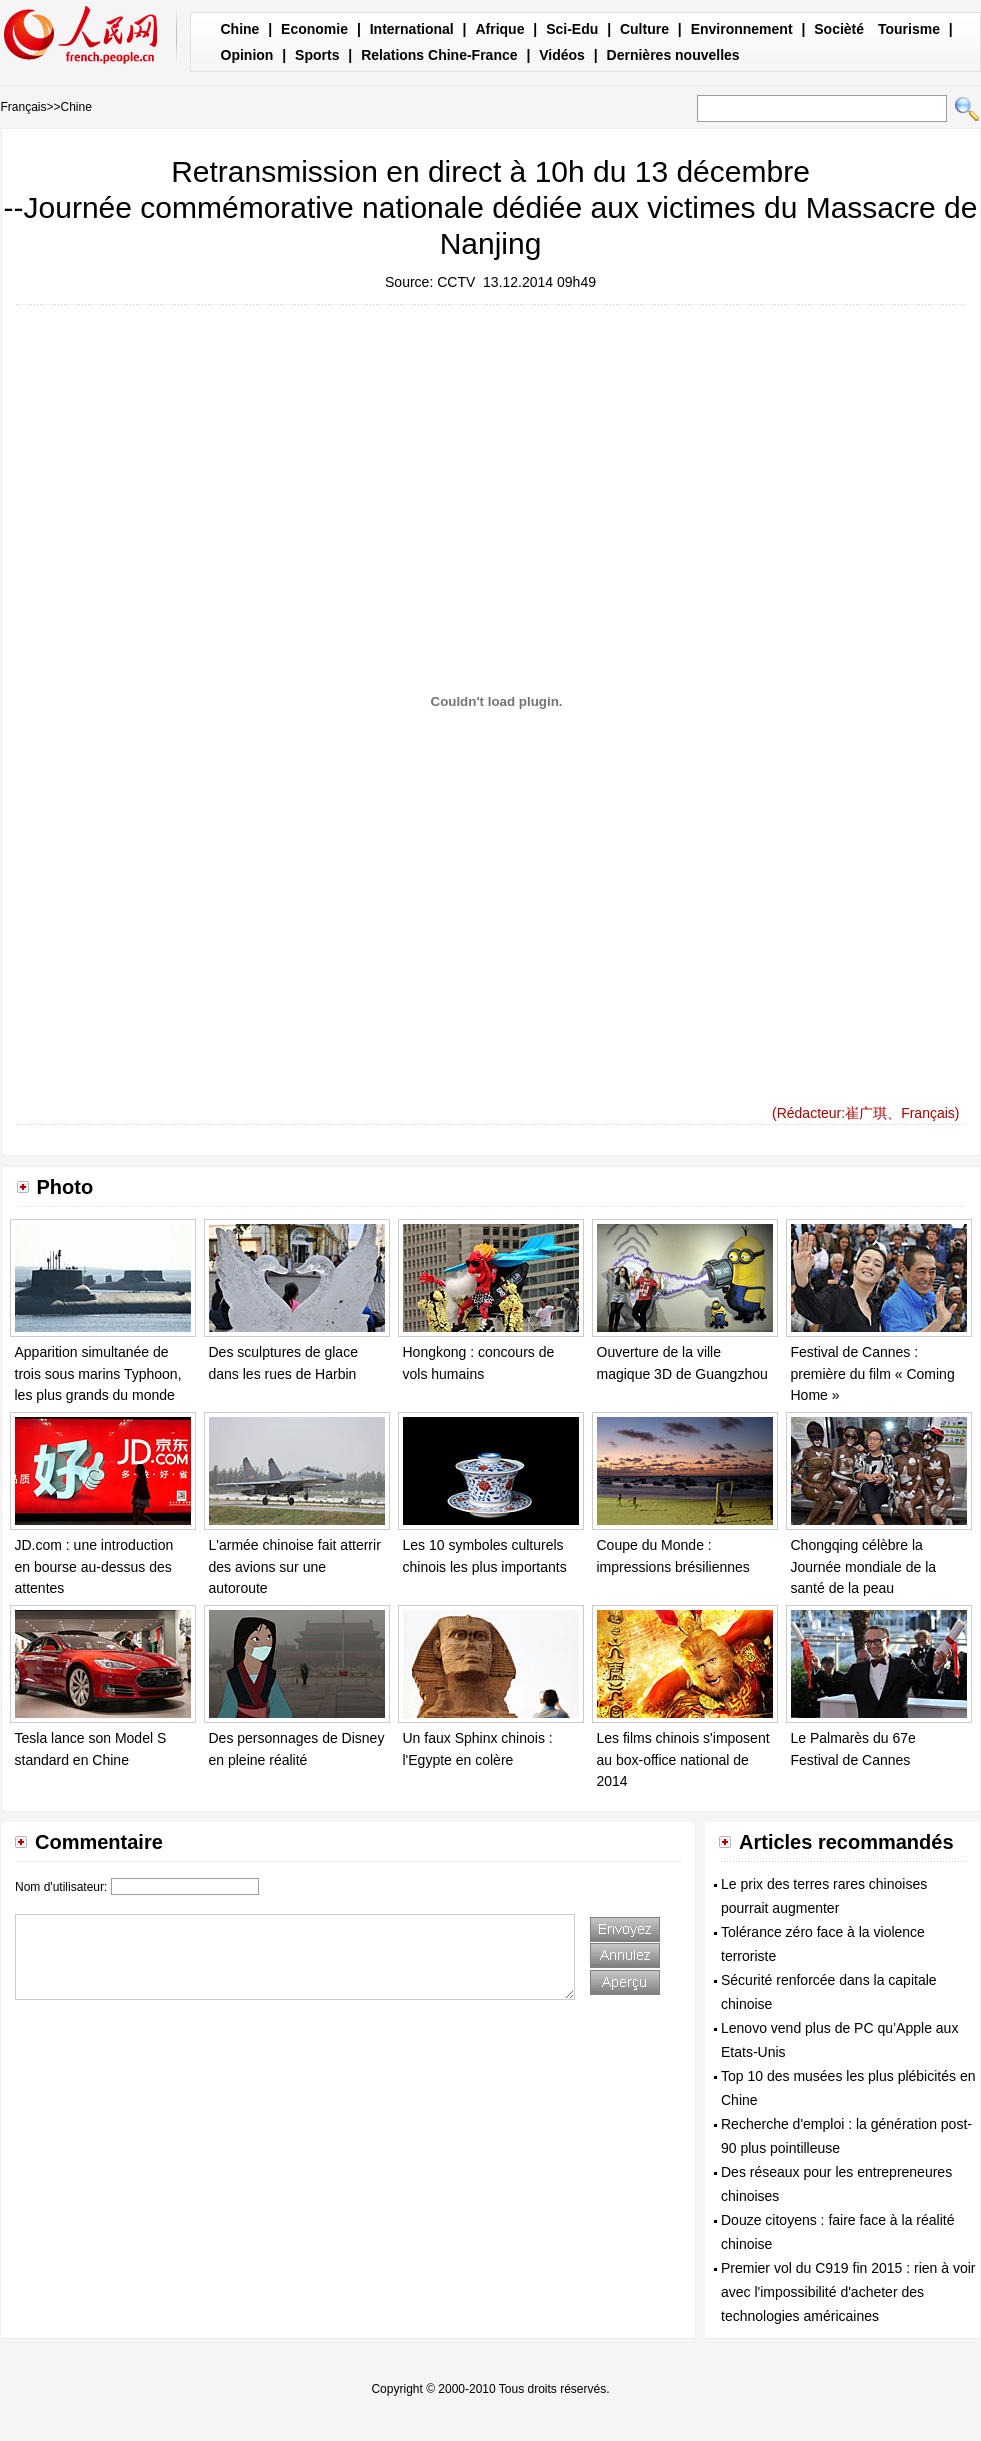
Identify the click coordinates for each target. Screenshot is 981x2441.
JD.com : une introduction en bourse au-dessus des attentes (94, 1566)
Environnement (742, 29)
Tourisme (909, 29)
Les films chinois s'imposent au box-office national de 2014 (683, 1759)
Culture (644, 29)
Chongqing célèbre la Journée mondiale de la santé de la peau (864, 1566)
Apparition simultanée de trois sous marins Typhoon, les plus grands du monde (98, 1373)
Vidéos (562, 55)
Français (24, 107)
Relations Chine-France (439, 55)
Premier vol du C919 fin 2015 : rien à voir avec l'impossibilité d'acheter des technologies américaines (848, 2292)
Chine (240, 29)
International (412, 29)
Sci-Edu (572, 29)
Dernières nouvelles (673, 55)
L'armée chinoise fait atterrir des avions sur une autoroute (295, 1566)
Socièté (839, 29)
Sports (317, 55)
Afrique (499, 29)
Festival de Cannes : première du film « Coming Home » (873, 1373)
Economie (314, 29)
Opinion (247, 55)
